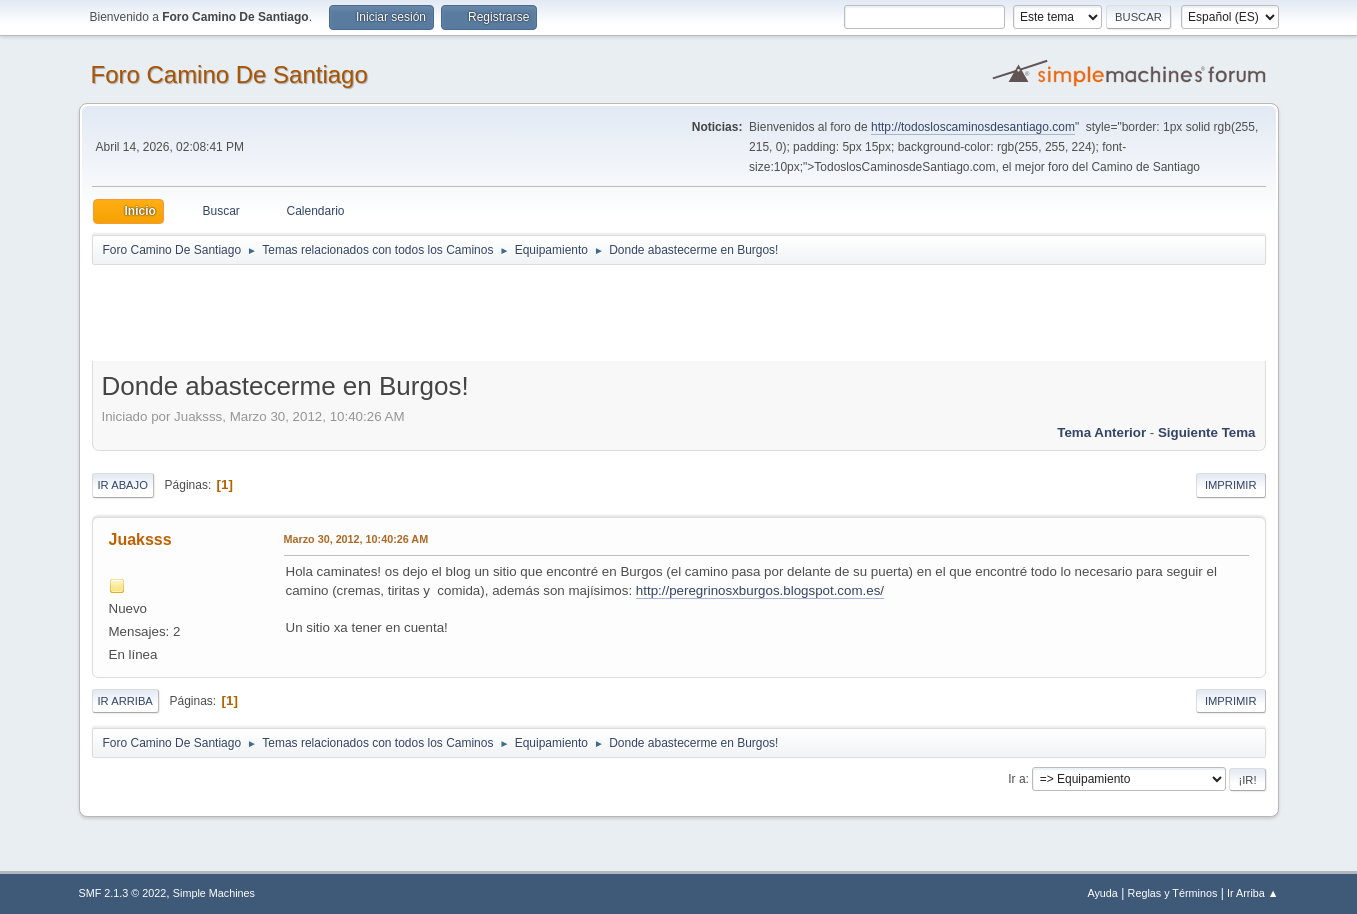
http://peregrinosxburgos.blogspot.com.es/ (760, 590)
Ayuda (1102, 893)
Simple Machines (214, 893)
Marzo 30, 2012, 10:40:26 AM (356, 539)
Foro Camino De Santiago (229, 74)
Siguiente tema (1207, 432)
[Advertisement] (444, 312)
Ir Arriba (125, 701)
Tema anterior (1101, 432)
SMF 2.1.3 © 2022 (123, 893)
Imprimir (1231, 485)
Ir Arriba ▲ (1252, 893)
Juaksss (140, 539)
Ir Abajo (123, 485)
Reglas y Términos (1173, 893)
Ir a (1016, 779)
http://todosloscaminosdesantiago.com (973, 127)
